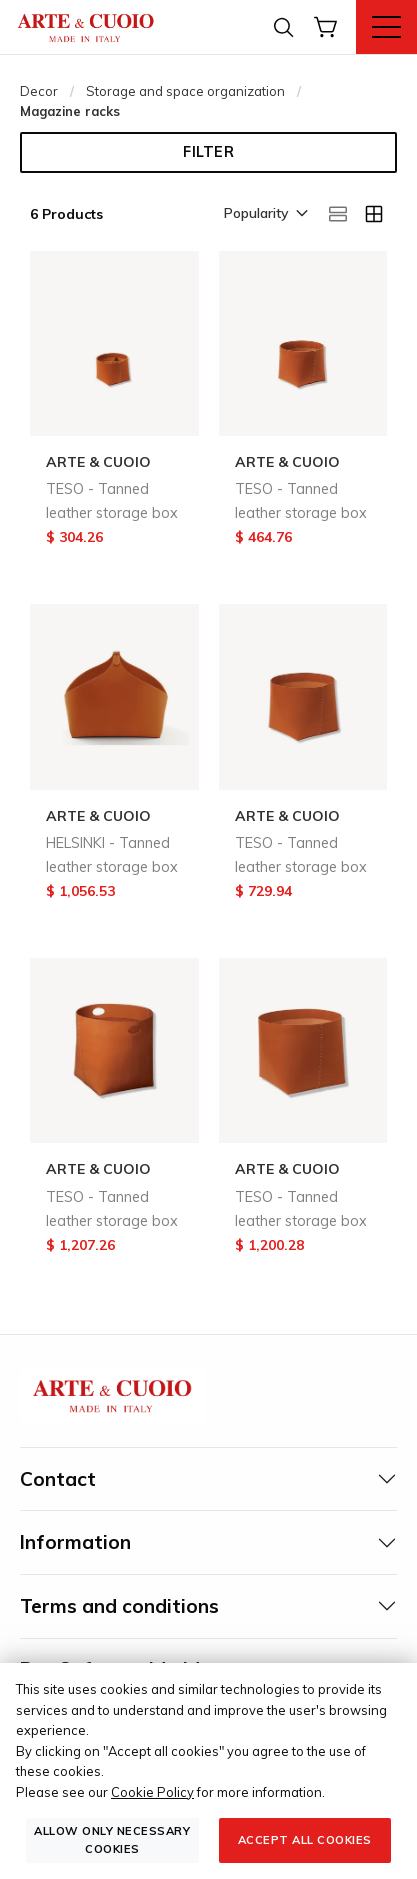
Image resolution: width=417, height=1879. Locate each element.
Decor (39, 91)
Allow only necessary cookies (112, 1839)
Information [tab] (75, 1542)
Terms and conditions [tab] (119, 1606)
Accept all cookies (305, 1840)
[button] (264, 215)
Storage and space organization (185, 91)
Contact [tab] (58, 1479)
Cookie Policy (152, 1792)
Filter (208, 152)
